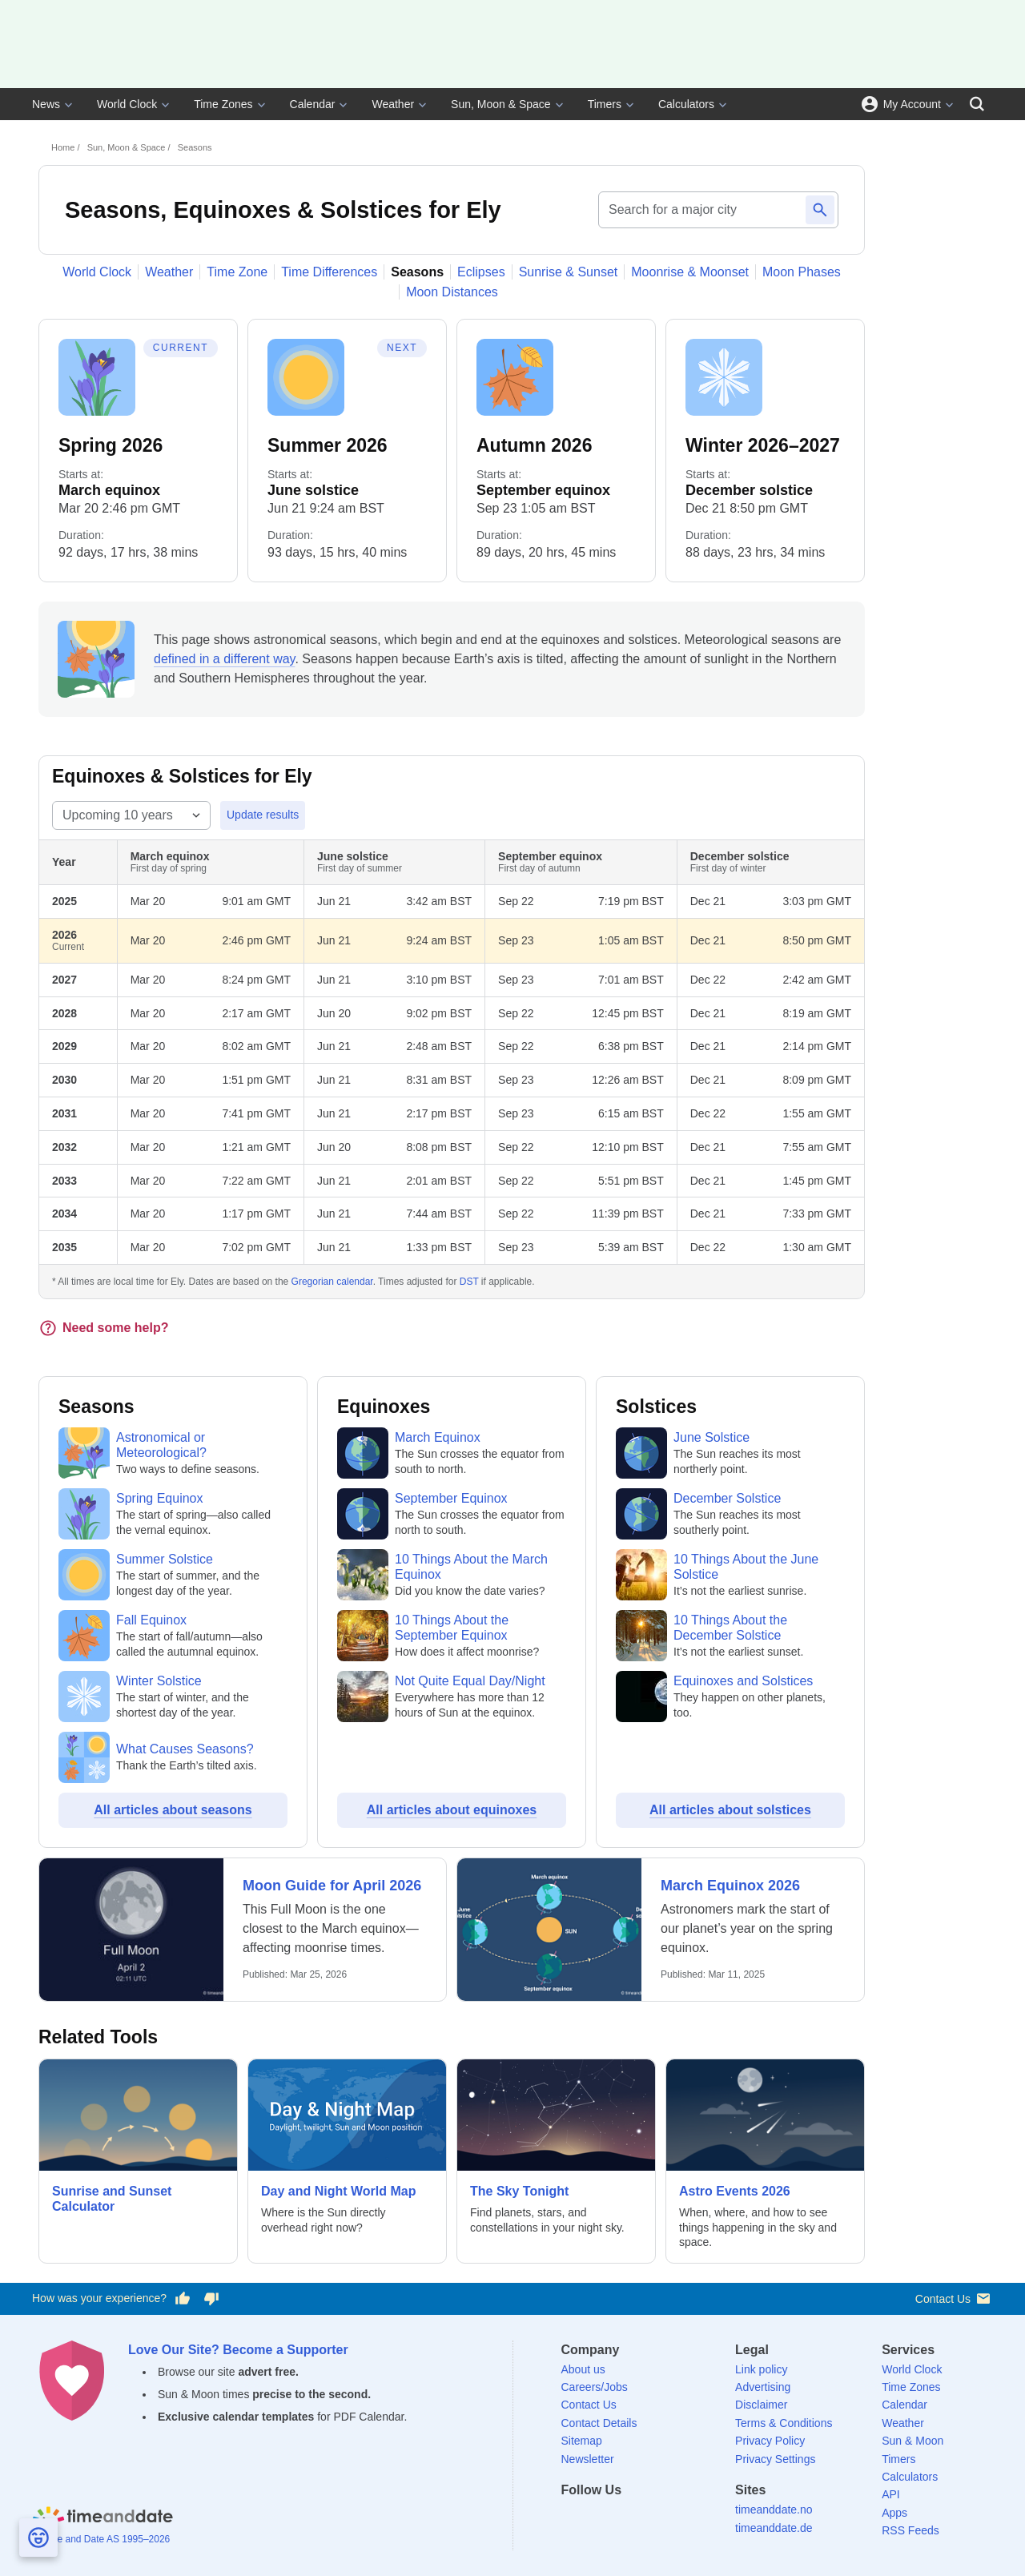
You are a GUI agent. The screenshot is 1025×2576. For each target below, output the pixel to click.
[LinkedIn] (628, 2519)
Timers (604, 104)
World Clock (127, 104)
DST (469, 1281)
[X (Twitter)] (601, 2519)
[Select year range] (131, 814)
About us (583, 2369)
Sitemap (581, 2440)
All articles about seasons (172, 1810)
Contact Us (954, 2298)
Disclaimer (761, 2404)
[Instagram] (656, 2519)
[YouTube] (683, 2519)
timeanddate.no (774, 2509)
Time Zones (223, 104)
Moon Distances (452, 292)
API (891, 2494)
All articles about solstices (730, 1810)
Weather (393, 104)
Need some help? (103, 1328)
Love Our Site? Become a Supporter (238, 2350)
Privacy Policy (770, 2440)
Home (62, 147)
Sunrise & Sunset (568, 272)
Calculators (686, 104)
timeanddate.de (774, 2528)
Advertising (762, 2387)
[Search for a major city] (699, 209)
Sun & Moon (912, 2440)
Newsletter (587, 2459)
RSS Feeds (910, 2530)
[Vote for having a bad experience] (211, 2299)
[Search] (977, 104)
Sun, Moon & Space (501, 104)
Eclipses (481, 272)
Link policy (761, 2369)
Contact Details (599, 2423)
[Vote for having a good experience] (182, 2299)
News (46, 104)
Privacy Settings (775, 2459)
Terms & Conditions (783, 2423)
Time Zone (237, 272)
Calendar (313, 104)
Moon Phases (801, 272)
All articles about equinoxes (452, 1810)
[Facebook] (573, 2519)
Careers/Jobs (594, 2387)
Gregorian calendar (332, 1281)
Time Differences (329, 272)
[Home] (102, 2518)
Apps (894, 2512)
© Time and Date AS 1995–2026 (101, 2539)
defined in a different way (224, 659)
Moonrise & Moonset (690, 272)
